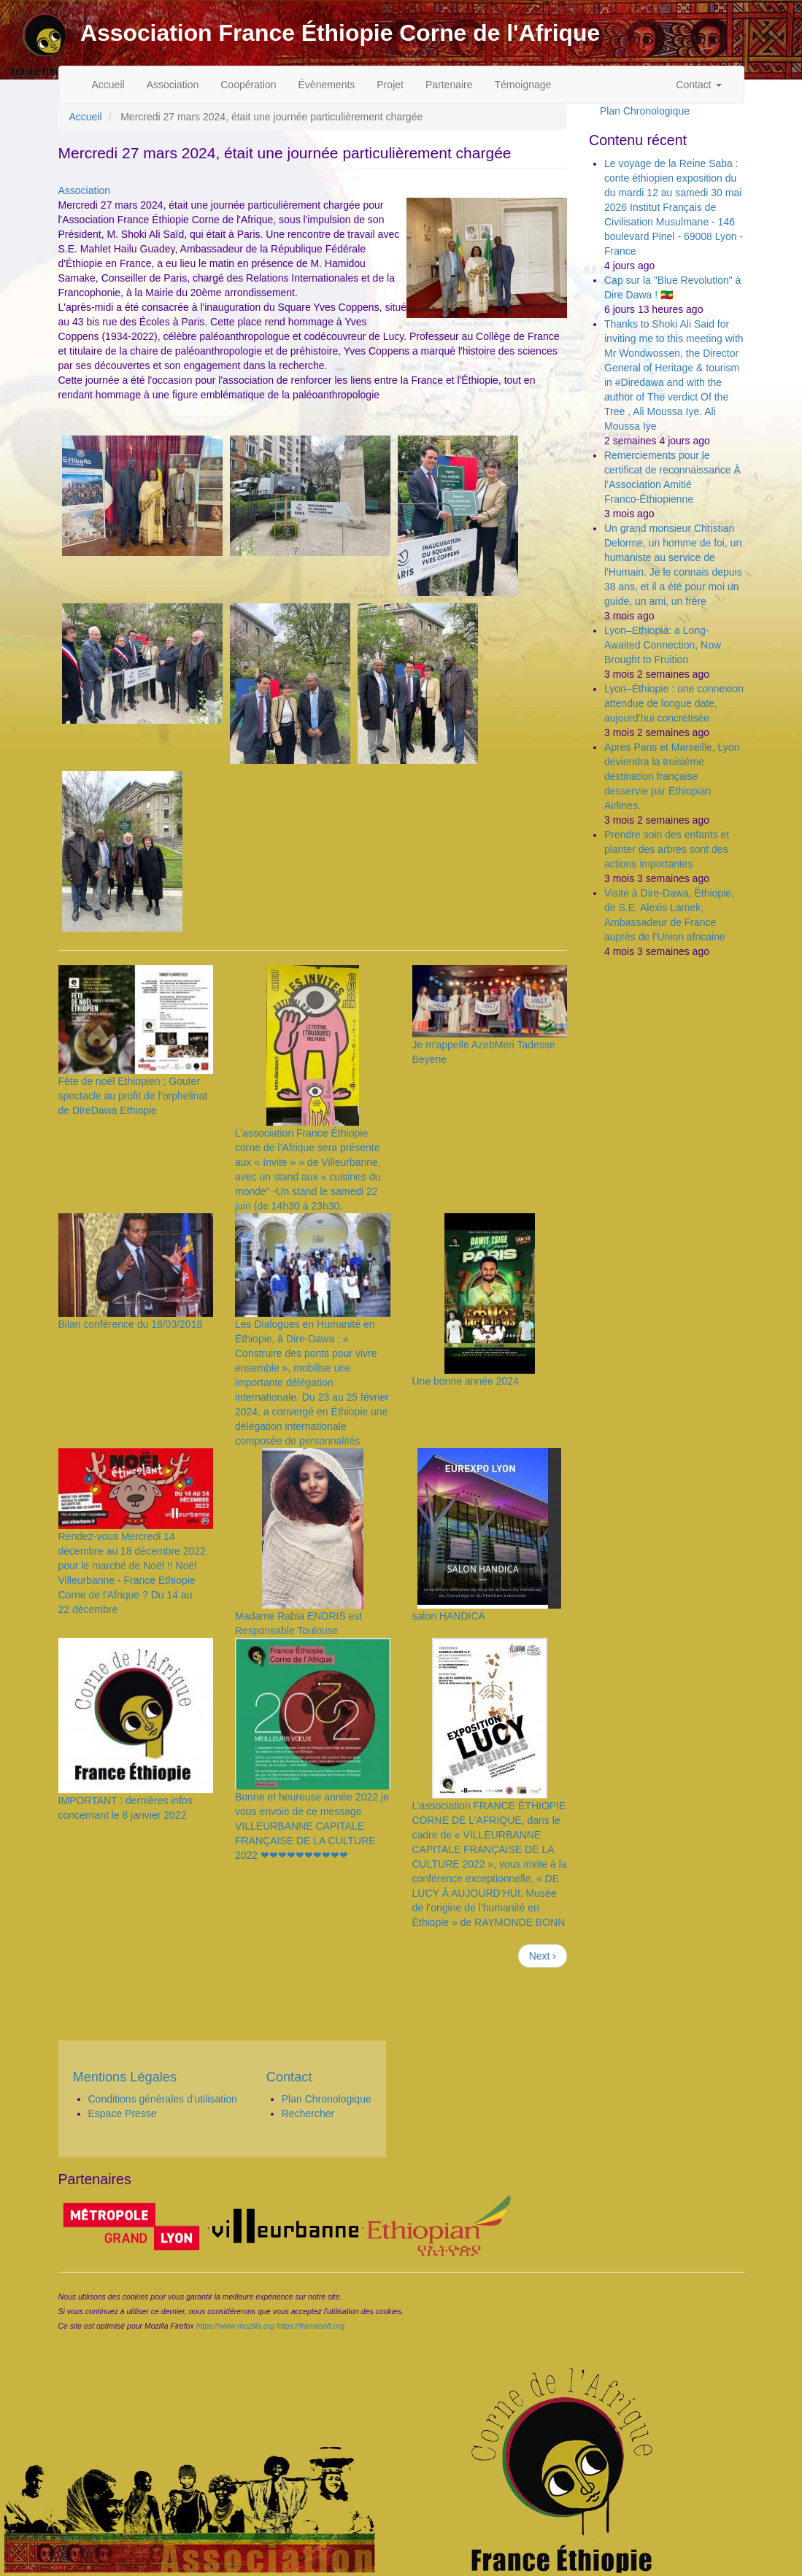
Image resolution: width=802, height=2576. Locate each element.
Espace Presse (122, 2113)
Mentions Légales (125, 2077)
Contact (698, 84)
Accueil (108, 84)
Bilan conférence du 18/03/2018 (130, 1324)
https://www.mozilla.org (235, 2325)
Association (173, 84)
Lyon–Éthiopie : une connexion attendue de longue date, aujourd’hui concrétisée (674, 703)
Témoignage (523, 84)
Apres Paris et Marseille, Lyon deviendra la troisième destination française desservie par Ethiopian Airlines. (671, 776)
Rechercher (308, 2113)
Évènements (326, 84)
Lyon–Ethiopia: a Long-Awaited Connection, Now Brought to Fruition (662, 644)
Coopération (248, 84)
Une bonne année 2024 (465, 1381)
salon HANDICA (448, 1616)
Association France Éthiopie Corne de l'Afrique (340, 33)
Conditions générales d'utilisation (162, 2099)
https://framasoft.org (310, 2325)
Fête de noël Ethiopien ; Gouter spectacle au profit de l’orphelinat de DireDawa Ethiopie (133, 1095)
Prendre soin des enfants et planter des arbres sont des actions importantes (666, 849)
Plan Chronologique (645, 111)
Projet (390, 84)
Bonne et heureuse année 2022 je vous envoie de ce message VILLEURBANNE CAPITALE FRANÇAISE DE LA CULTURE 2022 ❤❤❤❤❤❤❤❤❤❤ (312, 1826)
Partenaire (449, 84)
